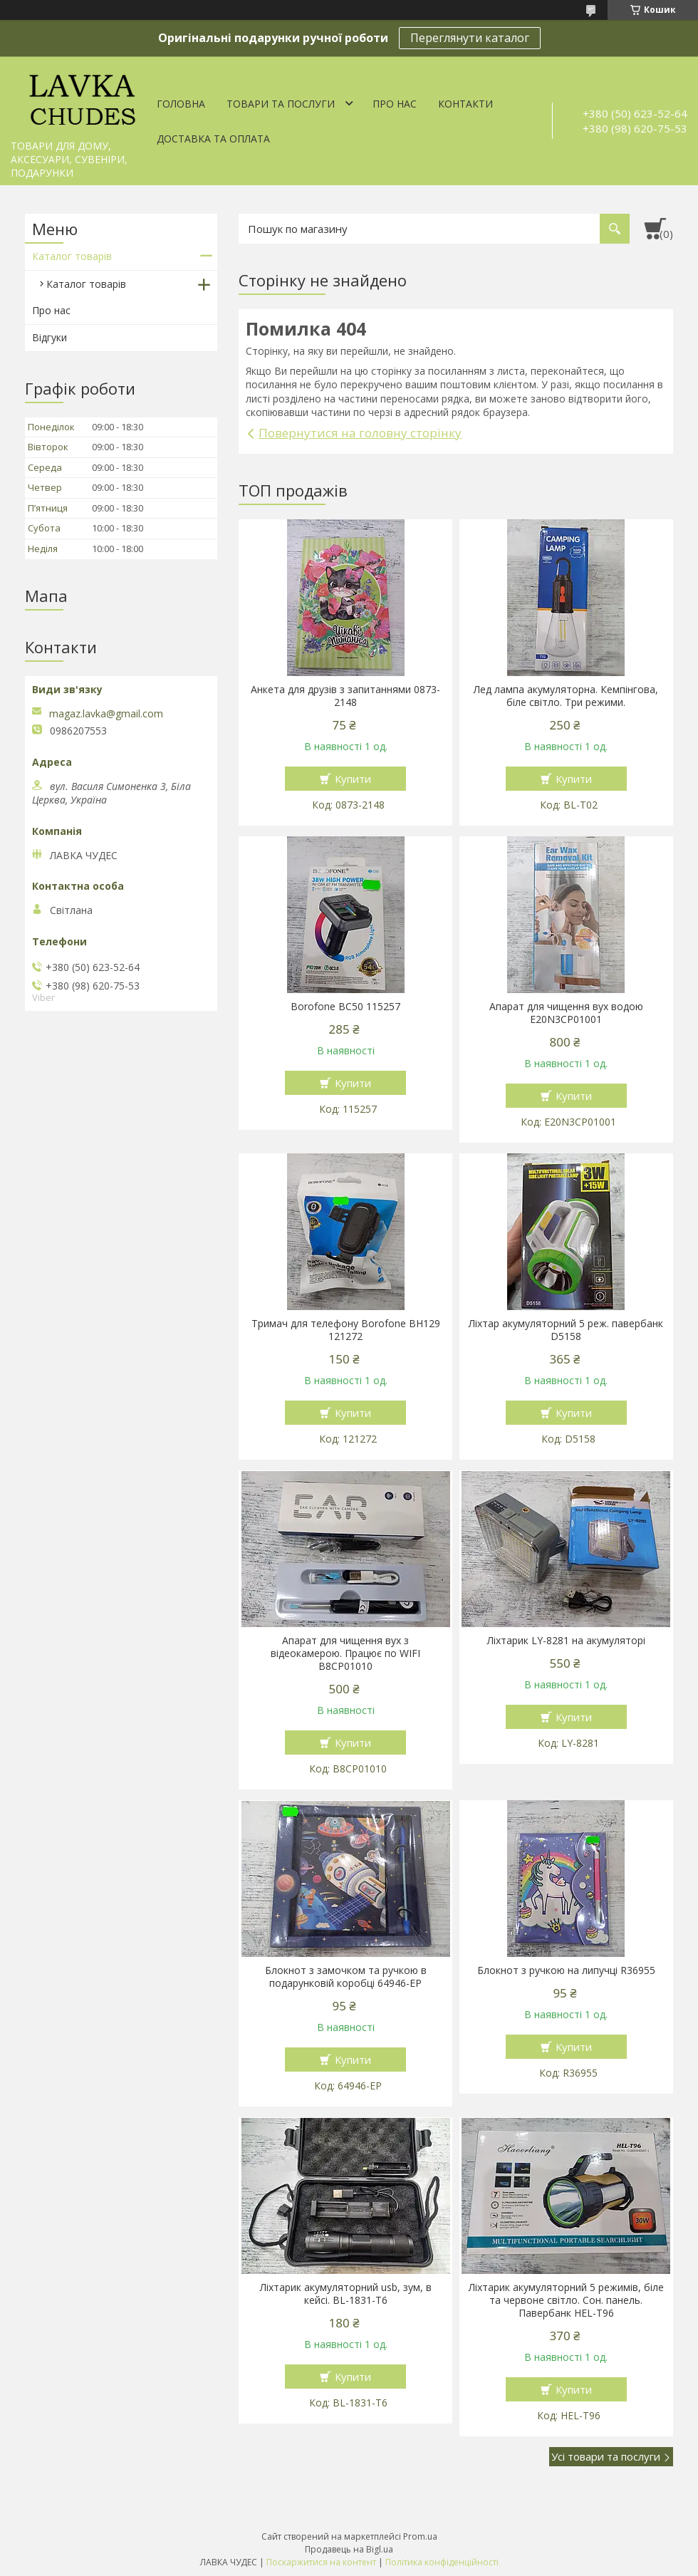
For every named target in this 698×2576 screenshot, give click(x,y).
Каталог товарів (72, 256)
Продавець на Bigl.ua (349, 2549)
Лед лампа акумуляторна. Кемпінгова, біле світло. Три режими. (566, 696)
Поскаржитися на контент (321, 2562)
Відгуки (49, 337)
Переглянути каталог (469, 38)
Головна (181, 103)
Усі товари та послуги (605, 2456)
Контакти (465, 103)
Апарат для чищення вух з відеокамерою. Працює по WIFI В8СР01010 (345, 1653)
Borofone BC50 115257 (345, 1006)
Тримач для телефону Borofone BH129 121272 (345, 1330)
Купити (353, 779)
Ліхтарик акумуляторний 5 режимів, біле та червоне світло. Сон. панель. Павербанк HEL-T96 (566, 2300)
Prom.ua (420, 2536)
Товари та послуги (280, 103)
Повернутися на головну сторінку (360, 433)
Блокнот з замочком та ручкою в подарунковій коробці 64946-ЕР (346, 1977)
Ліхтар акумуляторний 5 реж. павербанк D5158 (566, 1330)
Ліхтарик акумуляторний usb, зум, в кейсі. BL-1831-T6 (346, 2294)
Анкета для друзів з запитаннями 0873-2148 (345, 696)
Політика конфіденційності (442, 2562)
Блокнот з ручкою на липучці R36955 (566, 1970)
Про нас (395, 103)
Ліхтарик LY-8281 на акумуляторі (566, 1640)
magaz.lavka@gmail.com (106, 713)
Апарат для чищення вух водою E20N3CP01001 (566, 1013)
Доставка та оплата (213, 138)
